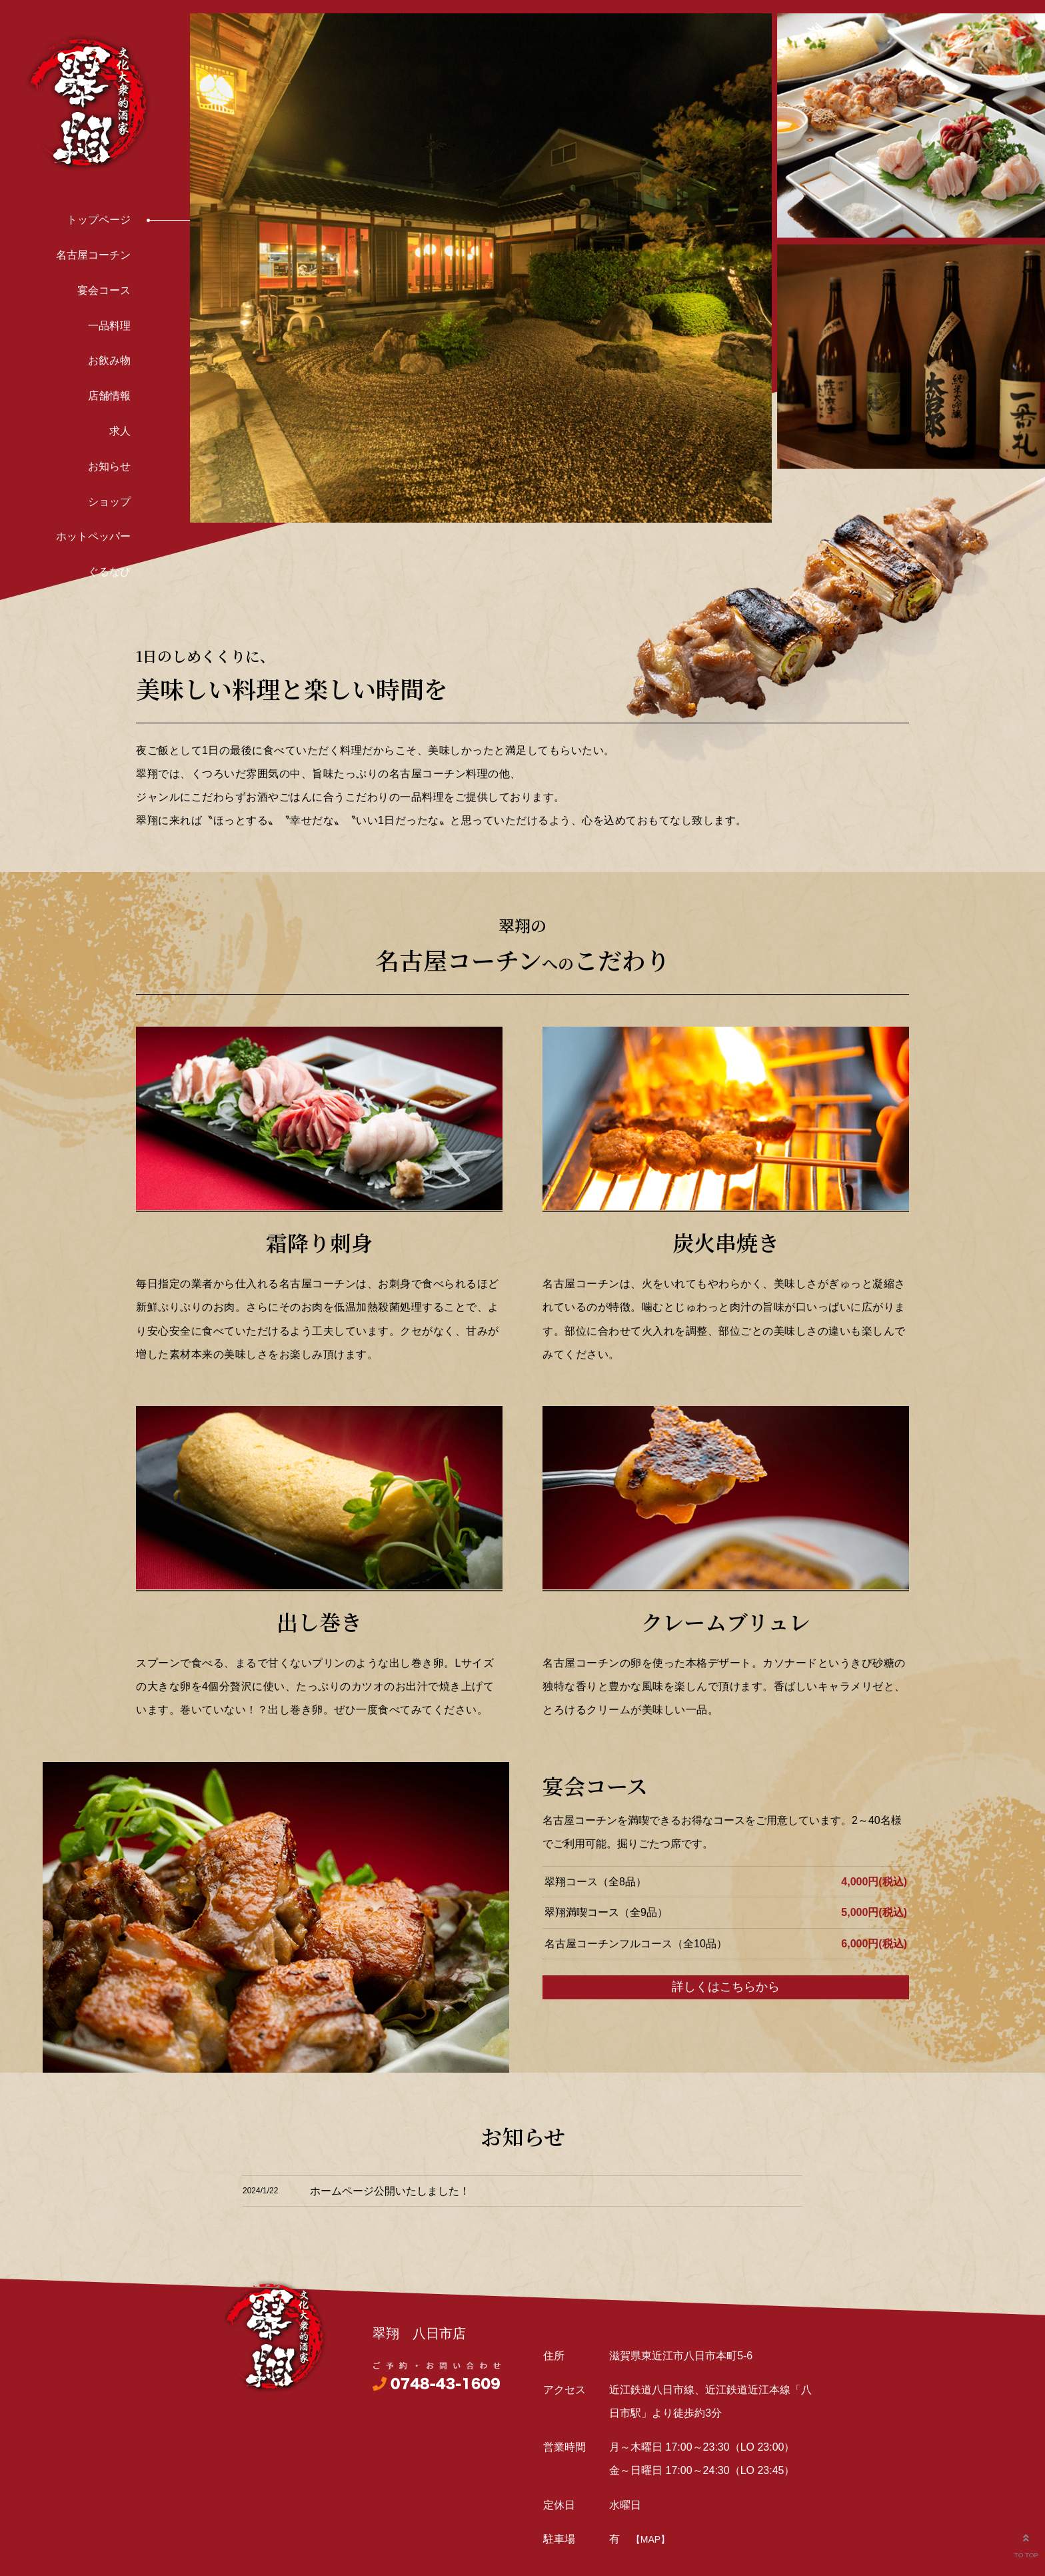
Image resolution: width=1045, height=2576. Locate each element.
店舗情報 (109, 395)
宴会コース (104, 290)
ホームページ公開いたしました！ (390, 2191)
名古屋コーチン (93, 255)
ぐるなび (109, 571)
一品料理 (109, 325)
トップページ (99, 219)
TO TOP (1026, 2543)
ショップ (109, 501)
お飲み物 (109, 360)
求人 (120, 431)
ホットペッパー (93, 536)
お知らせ (109, 466)
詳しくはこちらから (726, 1986)
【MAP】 (650, 2539)
